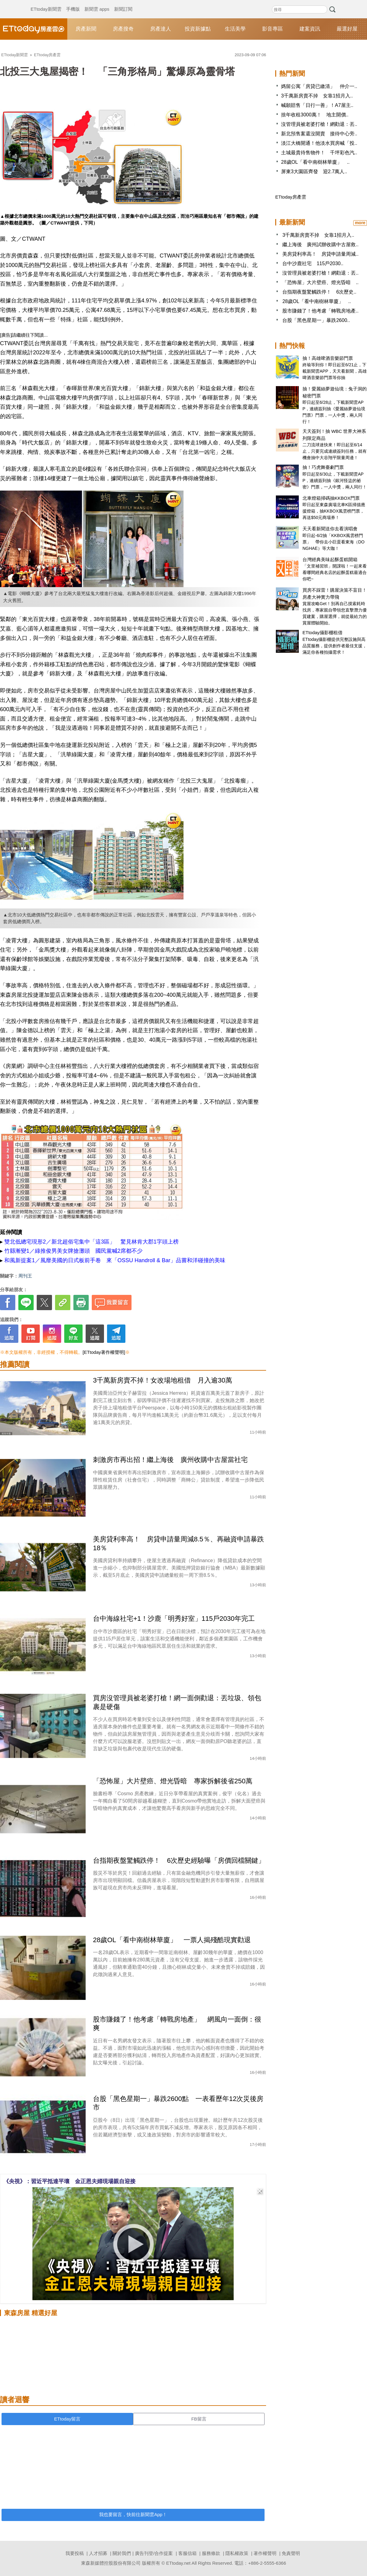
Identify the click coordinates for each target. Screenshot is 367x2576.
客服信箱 (187, 2553)
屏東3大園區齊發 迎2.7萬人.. (314, 171)
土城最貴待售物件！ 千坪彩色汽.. (319, 152)
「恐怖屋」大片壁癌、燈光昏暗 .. (320, 282)
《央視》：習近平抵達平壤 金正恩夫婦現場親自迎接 (69, 2181)
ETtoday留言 (67, 2418)
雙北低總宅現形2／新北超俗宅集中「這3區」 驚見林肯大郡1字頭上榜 (91, 1242)
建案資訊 (309, 29)
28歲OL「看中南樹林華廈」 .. (315, 162)
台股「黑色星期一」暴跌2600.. (316, 320)
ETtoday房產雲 (33, 29)
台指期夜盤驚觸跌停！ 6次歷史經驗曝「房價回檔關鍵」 (179, 1860)
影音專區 (272, 29)
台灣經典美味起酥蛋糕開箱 (330, 559)
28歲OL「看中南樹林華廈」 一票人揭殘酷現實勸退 (172, 1940)
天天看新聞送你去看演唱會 (330, 528)
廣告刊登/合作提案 (154, 2553)
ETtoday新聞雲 (46, 3)
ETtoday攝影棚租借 (322, 632)
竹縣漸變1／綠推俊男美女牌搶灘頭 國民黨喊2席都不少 (73, 1251)
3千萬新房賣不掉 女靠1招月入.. (317, 95)
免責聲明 (291, 2553)
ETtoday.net (178, 2563)
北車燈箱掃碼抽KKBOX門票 (331, 498)
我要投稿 (74, 2553)
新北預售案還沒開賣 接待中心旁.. (319, 133)
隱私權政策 (236, 2553)
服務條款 (211, 2553)
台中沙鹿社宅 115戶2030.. (312, 263)
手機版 (73, 3)
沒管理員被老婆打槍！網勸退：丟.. (319, 124)
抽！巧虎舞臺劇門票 (323, 467)
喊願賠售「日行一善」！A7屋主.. (317, 105)
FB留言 (198, 2418)
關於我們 (122, 2553)
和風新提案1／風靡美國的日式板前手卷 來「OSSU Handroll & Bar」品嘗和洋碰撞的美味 (114, 1260)
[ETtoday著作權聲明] (104, 1352)
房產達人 (160, 29)
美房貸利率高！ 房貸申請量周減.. (320, 254)
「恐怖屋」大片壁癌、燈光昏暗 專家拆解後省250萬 (172, 1781)
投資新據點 (198, 29)
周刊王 (25, 1275)
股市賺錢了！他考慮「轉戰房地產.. (320, 310)
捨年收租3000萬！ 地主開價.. (314, 114)
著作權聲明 (265, 2553)
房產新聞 (86, 29)
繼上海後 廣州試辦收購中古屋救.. (320, 244)
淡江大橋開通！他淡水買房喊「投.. (319, 143)
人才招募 (98, 2553)
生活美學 (235, 29)
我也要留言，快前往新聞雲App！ (133, 2514)
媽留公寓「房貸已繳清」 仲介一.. (319, 86)
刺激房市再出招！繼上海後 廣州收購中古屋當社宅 (170, 1459)
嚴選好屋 (347, 29)
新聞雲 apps (96, 3)
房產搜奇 (123, 29)
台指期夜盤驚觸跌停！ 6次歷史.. (319, 291)
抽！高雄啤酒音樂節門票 (327, 358)
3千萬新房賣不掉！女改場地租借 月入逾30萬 (162, 1380)
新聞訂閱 (123, 3)
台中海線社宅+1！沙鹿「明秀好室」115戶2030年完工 (174, 1618)
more (360, 222)
